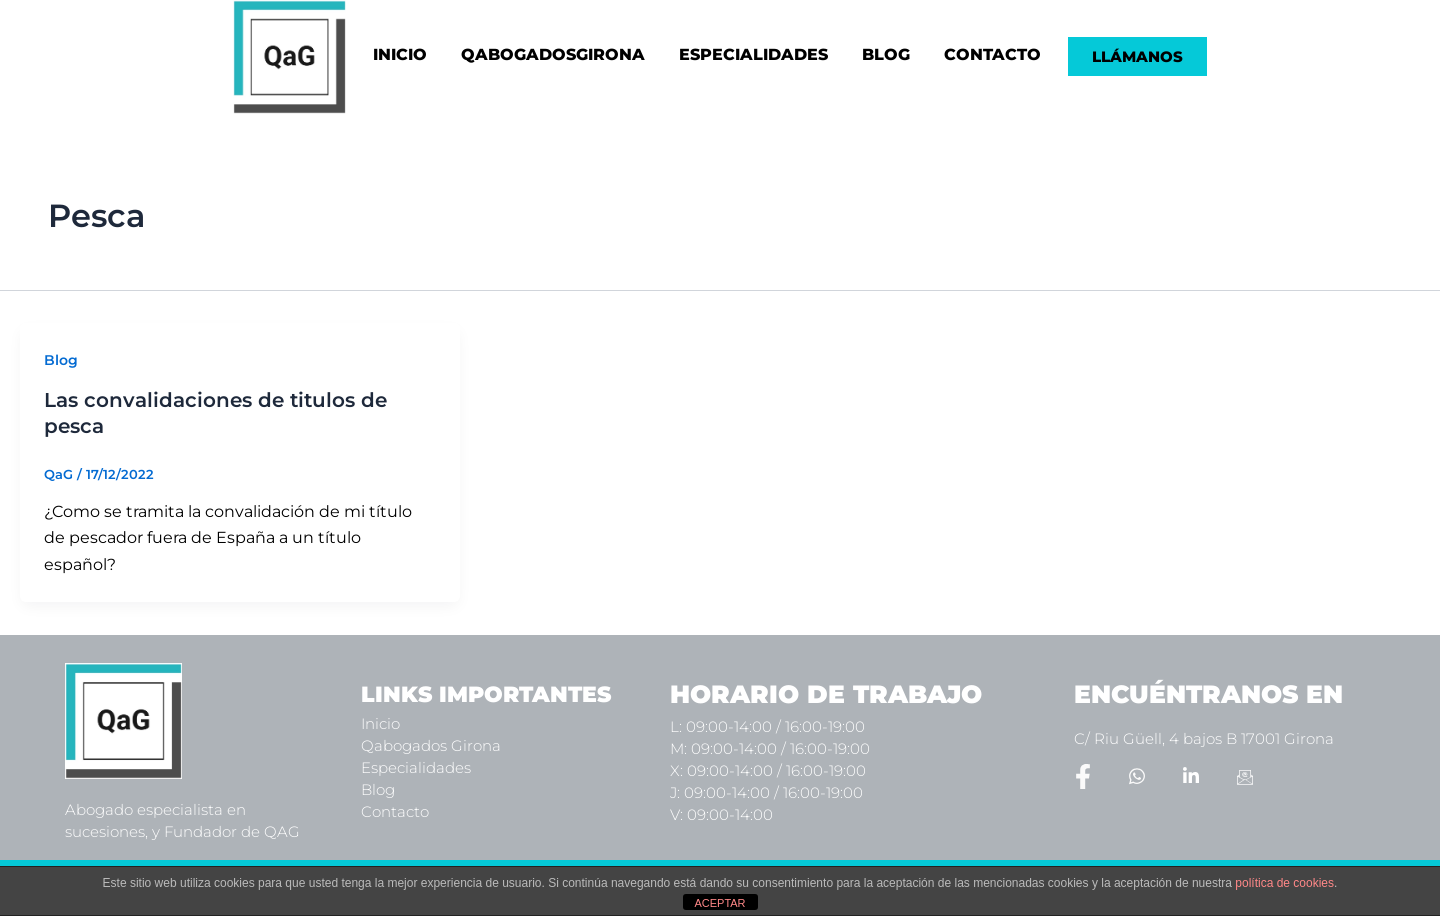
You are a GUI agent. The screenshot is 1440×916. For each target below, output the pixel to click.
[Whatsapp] (1137, 776)
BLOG (886, 54)
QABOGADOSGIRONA (553, 54)
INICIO (400, 54)
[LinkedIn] (1191, 776)
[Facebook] (1083, 776)
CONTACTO (992, 54)
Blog (61, 360)
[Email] (1245, 776)
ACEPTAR (719, 903)
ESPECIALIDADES (753, 54)
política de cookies (1284, 883)
